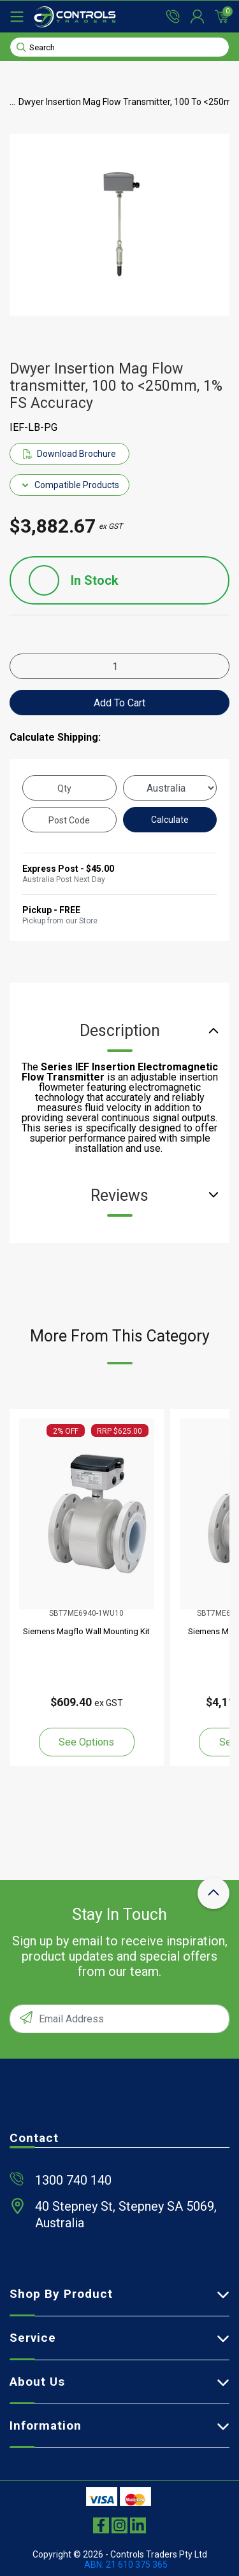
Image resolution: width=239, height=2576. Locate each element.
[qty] (69, 788)
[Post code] (69, 819)
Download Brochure (69, 454)
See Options (86, 1742)
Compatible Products (69, 485)
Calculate (170, 820)
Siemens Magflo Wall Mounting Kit (86, 1631)
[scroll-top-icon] (213, 1893)
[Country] (170, 788)
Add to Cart (119, 703)
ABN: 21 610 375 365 (126, 2564)
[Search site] (21, 46)
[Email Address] (119, 2019)
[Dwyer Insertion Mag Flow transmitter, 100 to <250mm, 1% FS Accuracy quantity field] (119, 666)
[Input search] (119, 47)
